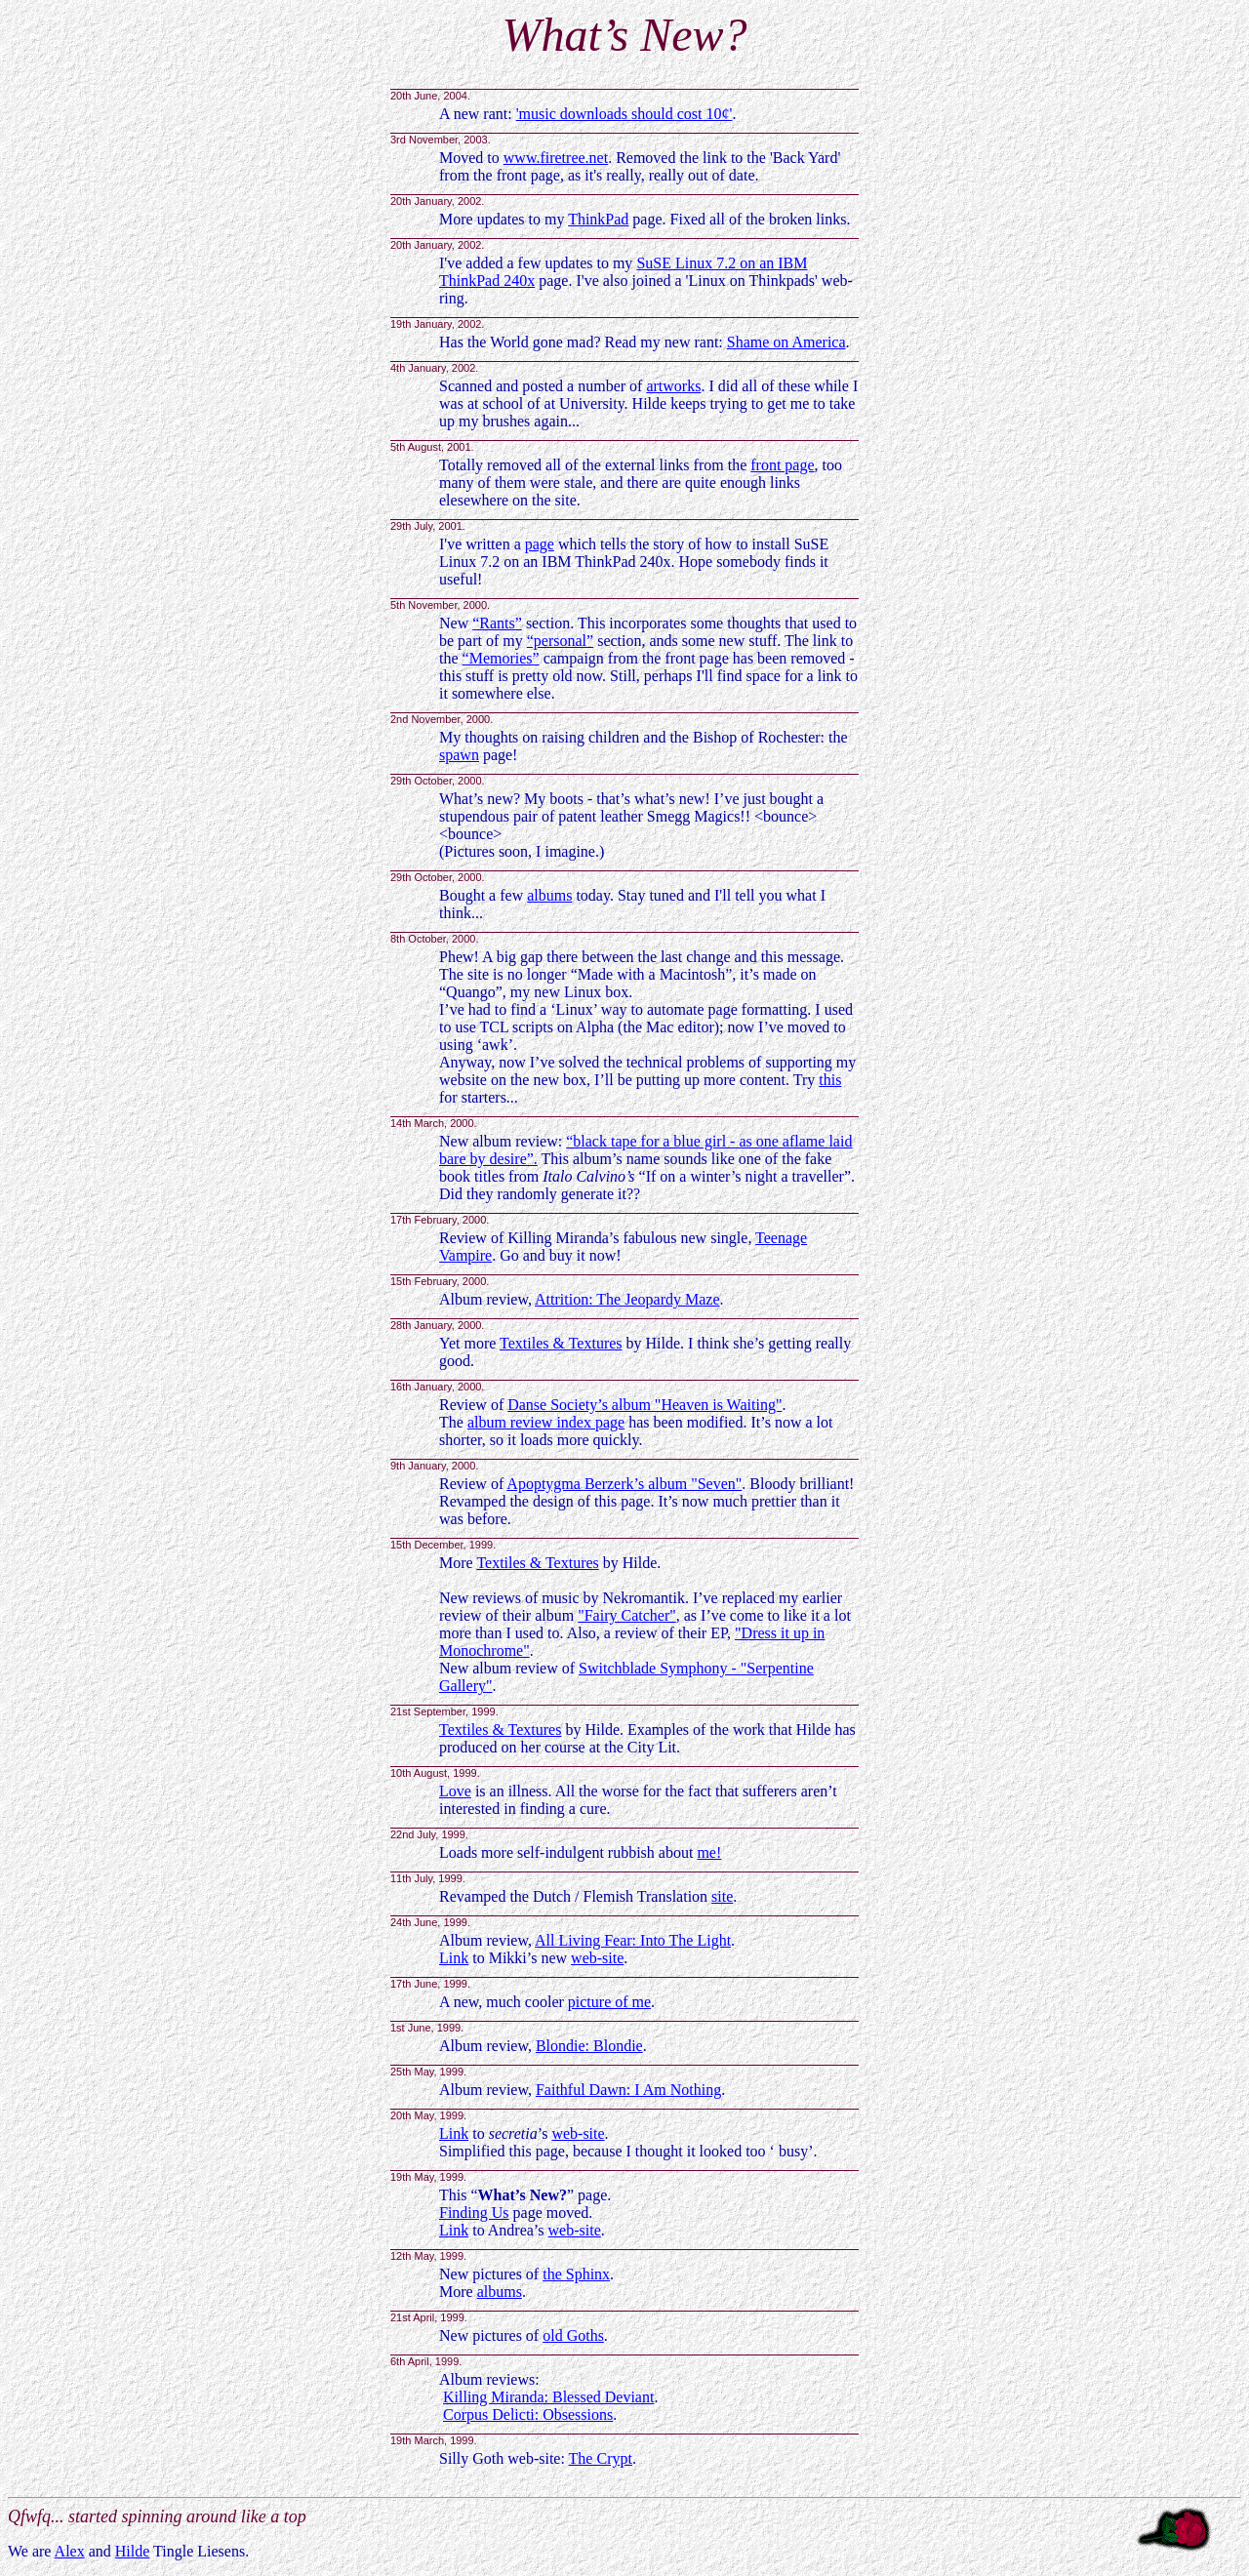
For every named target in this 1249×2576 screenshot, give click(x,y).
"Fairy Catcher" (627, 1615)
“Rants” (497, 623)
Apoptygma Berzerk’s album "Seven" (624, 1483)
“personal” (560, 640)
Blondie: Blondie (589, 2045)
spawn (459, 754)
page (539, 544)
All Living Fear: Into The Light (633, 1940)
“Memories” (501, 658)
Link (453, 1958)
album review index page (545, 1422)
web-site (597, 1958)
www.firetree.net (556, 157)
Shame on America (786, 342)
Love (455, 1791)
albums (549, 895)
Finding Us (474, 2212)
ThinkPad (598, 219)
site (722, 1896)
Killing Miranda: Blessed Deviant (548, 2397)
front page (782, 465)
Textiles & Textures (561, 1343)
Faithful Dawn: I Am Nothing (628, 2089)
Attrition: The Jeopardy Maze (627, 1299)
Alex (70, 2551)
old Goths (573, 2335)
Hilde (132, 2551)
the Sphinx (576, 2274)
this (830, 1079)
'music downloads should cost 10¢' (624, 113)
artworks (673, 386)
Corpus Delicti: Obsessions (528, 2414)
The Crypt (600, 2458)
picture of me (609, 2001)
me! (709, 1852)
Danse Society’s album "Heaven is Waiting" (644, 1404)
